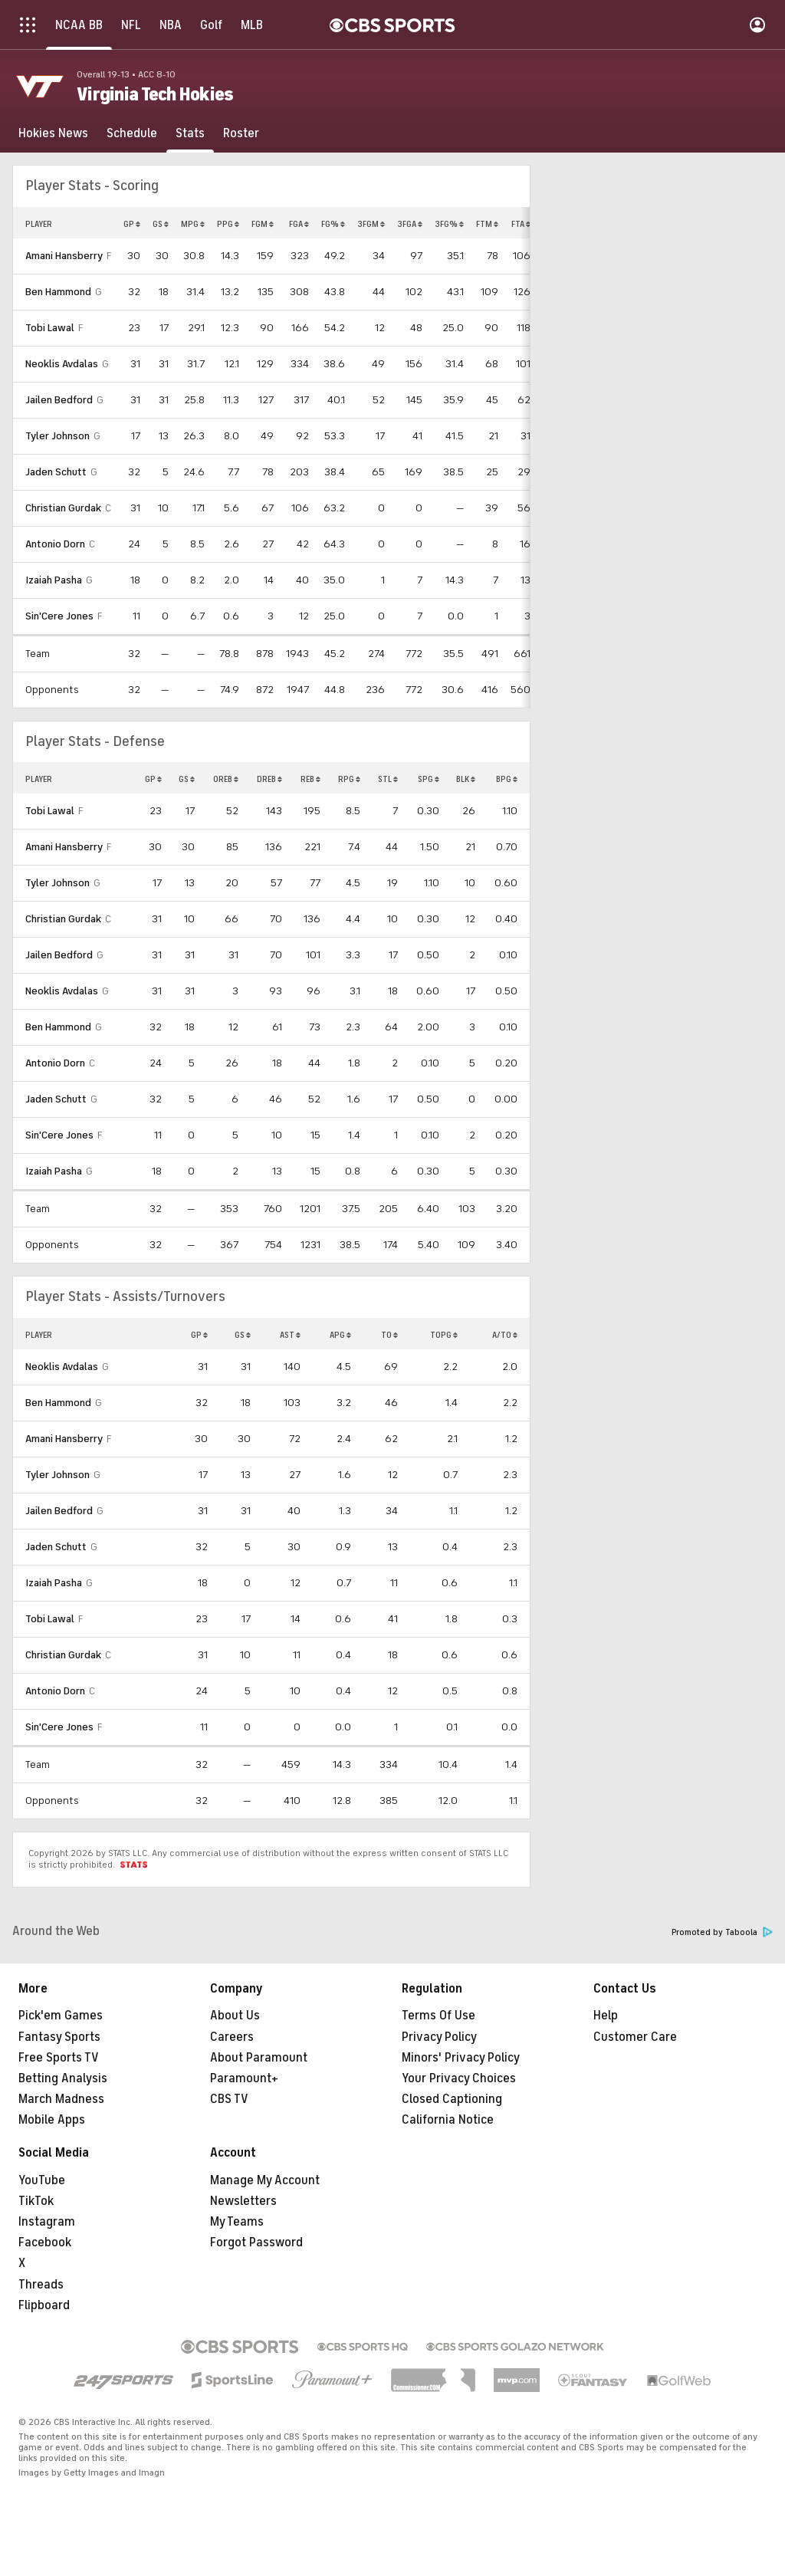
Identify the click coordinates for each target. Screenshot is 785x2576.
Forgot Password (256, 2242)
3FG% (449, 224)
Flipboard (44, 2305)
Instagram (46, 2221)
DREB (269, 779)
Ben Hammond (58, 291)
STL (388, 779)
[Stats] (190, 133)
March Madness (61, 2099)
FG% (333, 224)
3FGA (409, 224)
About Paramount (258, 2057)
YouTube (41, 2180)
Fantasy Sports (59, 2037)
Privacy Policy (439, 2037)
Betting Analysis (62, 2078)
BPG (506, 779)
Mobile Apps (51, 2120)
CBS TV (229, 2099)
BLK (465, 779)
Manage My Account (265, 2180)
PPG (228, 224)
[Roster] (241, 133)
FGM (262, 224)
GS (161, 224)
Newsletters (243, 2201)
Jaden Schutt (56, 471)
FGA (299, 224)
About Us (235, 2015)
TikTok (36, 2201)
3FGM (371, 224)
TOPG (444, 1334)
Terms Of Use (438, 2015)
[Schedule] (131, 133)
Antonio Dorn (55, 543)
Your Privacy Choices (459, 2078)
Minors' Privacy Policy (461, 2057)
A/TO (504, 1334)
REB (310, 779)
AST (290, 1334)
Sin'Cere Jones (59, 616)
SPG (428, 779)
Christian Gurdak (63, 507)
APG (340, 1334)
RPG (349, 779)
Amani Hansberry (64, 255)
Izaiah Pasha (53, 579)
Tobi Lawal (49, 327)
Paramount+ (244, 2078)
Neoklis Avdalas (61, 363)
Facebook (44, 2242)
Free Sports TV (58, 2057)
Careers (232, 2037)
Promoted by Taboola (722, 1932)
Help (605, 2015)
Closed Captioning (452, 2099)
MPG (193, 224)
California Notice (448, 2120)
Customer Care (635, 2037)
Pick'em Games (60, 2015)
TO (389, 1334)
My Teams (237, 2221)
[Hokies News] (53, 133)
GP (131, 224)
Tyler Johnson (57, 435)
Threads (41, 2284)
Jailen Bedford (59, 399)
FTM (487, 224)
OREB (225, 779)
